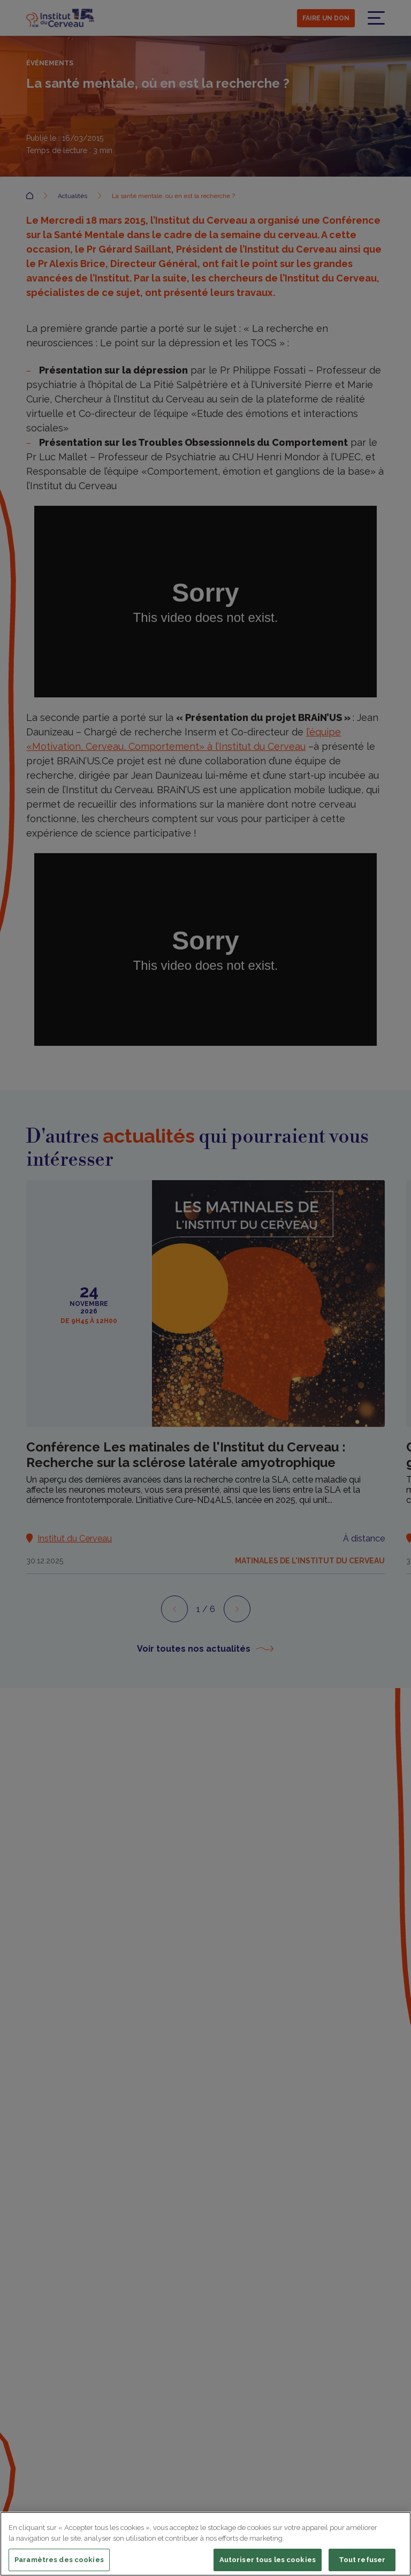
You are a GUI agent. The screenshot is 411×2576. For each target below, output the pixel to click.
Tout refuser (362, 2560)
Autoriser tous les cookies (267, 2560)
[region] (205, 2544)
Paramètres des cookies (59, 2560)
